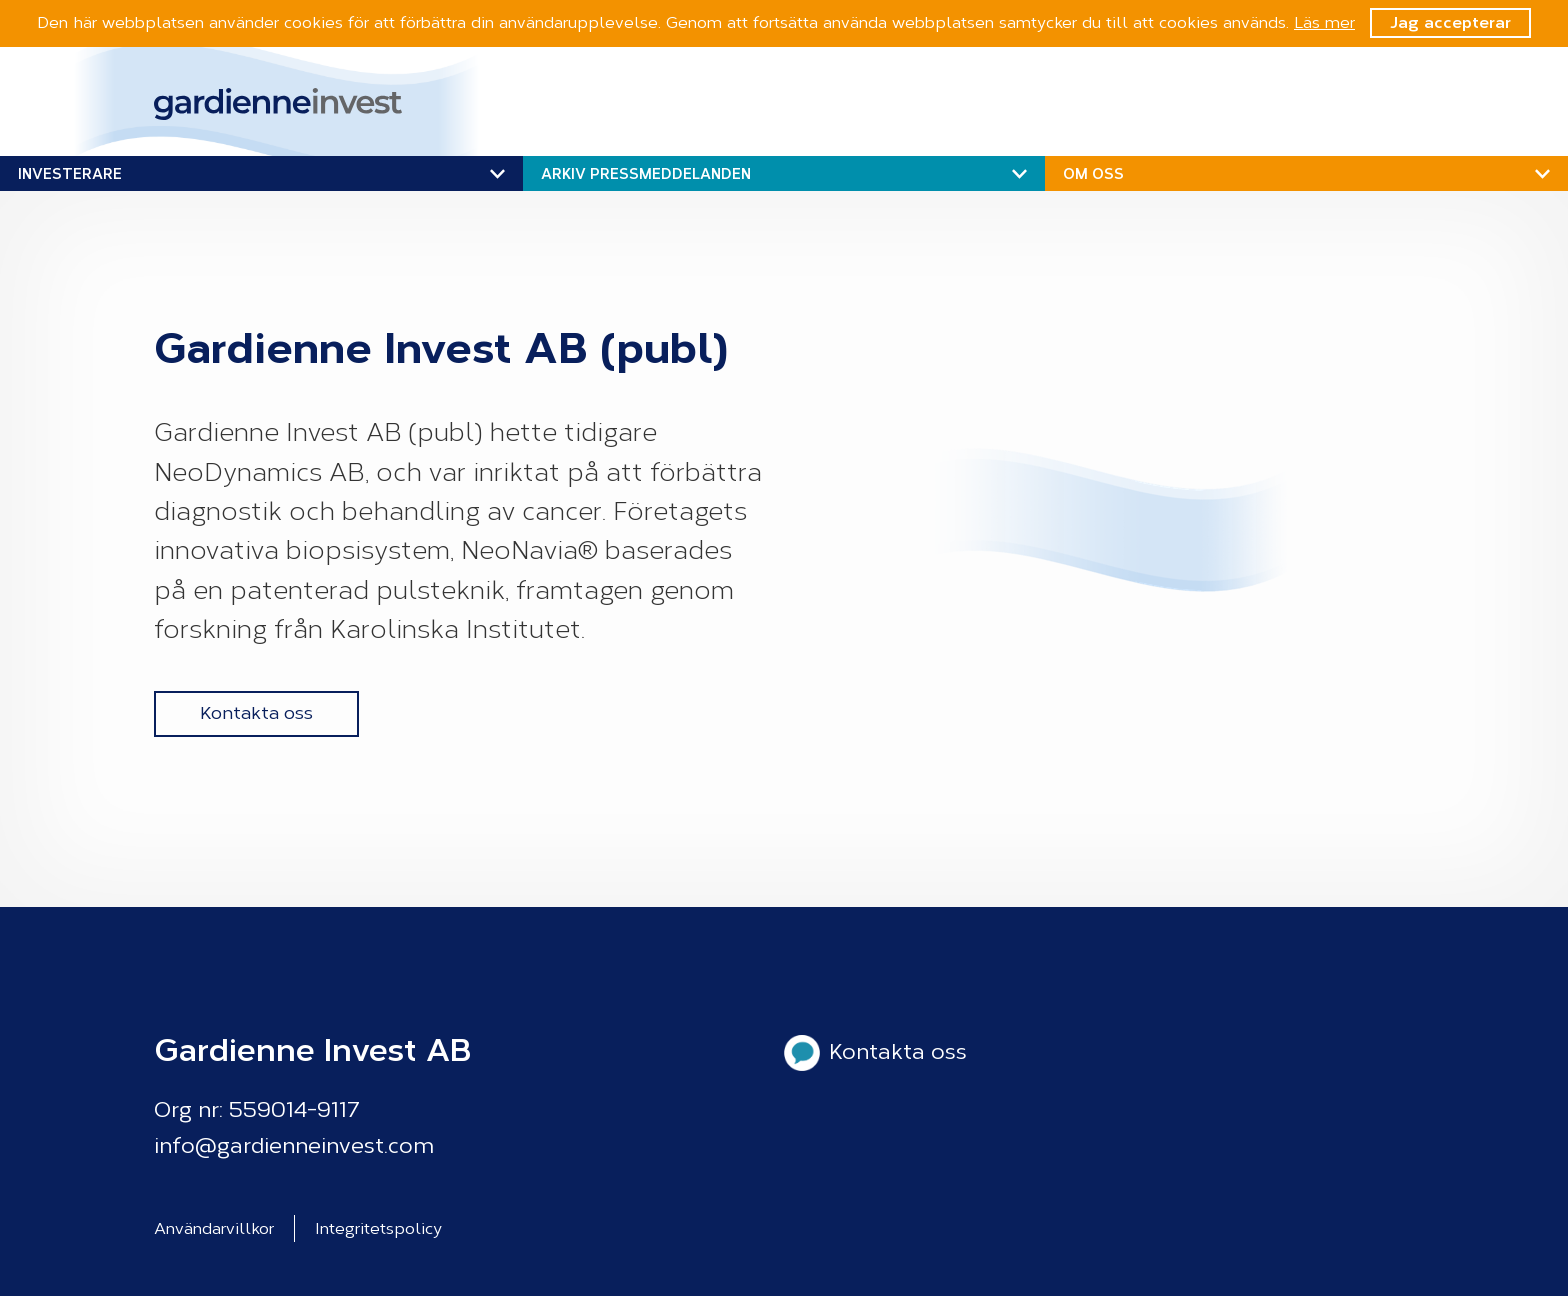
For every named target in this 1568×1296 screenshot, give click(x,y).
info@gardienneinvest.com (294, 1146)
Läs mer (1324, 22)
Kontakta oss (256, 713)
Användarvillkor (214, 1228)
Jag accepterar (1450, 22)
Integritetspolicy (378, 1228)
